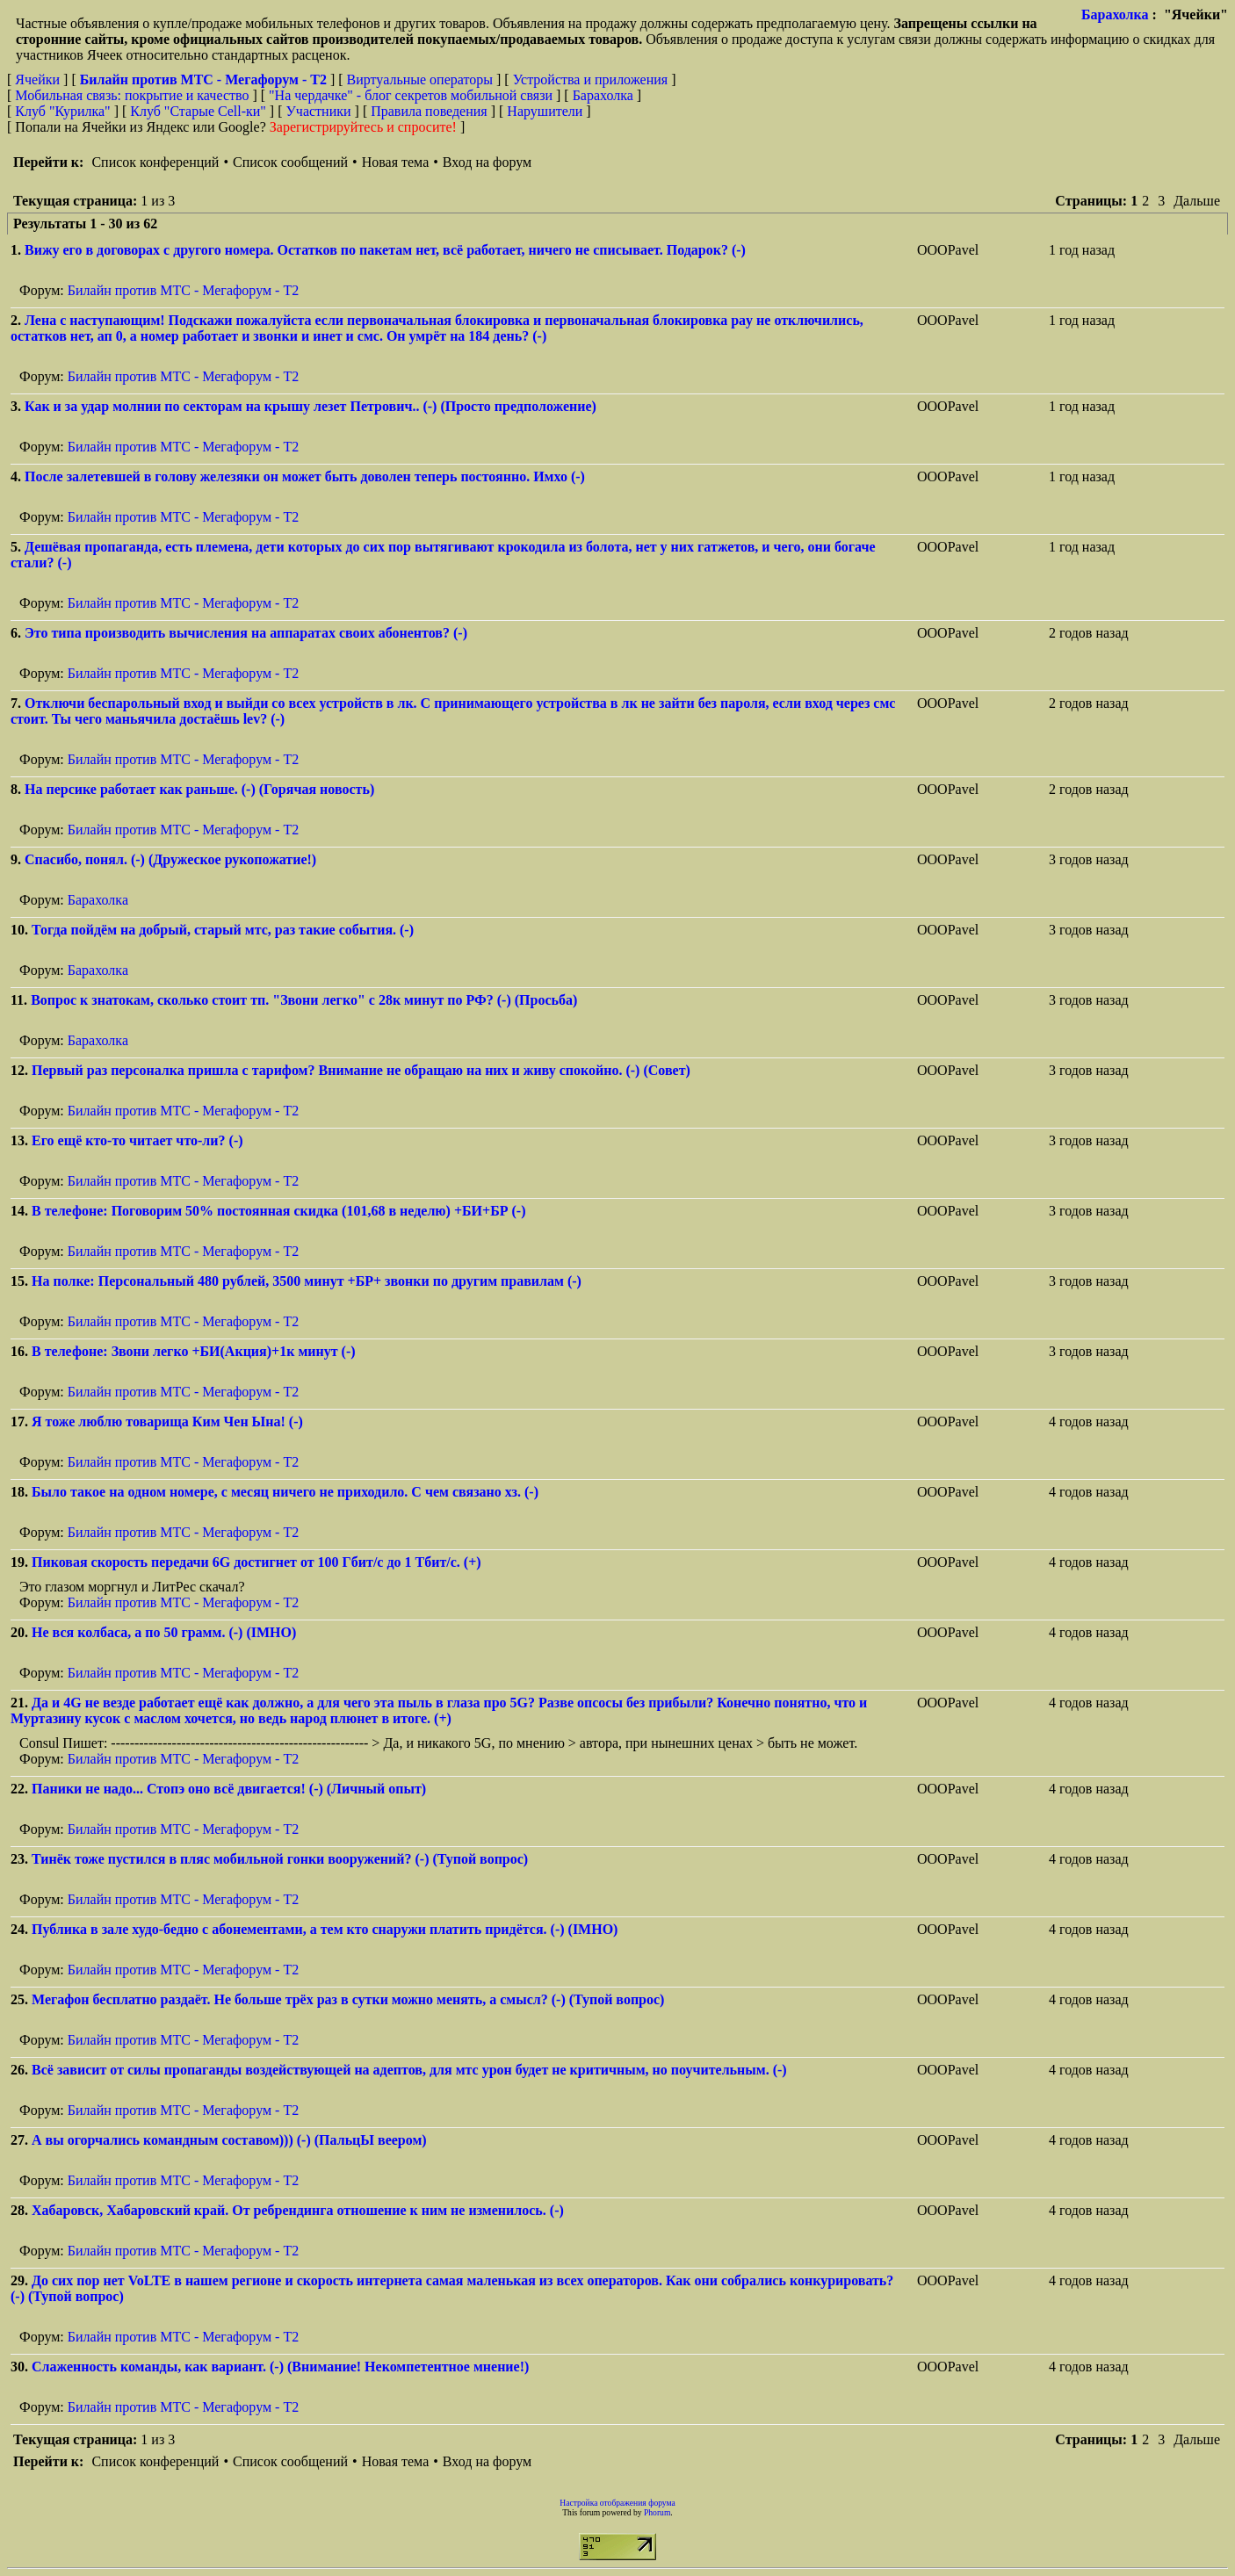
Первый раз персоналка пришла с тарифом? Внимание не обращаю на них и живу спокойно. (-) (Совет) (361, 1070)
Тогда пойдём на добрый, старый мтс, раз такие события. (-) (223, 929)
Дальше (1197, 200)
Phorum (657, 2512)
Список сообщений (290, 162)
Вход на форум (487, 162)
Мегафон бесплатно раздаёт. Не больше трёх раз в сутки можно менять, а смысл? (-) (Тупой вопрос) (348, 1999)
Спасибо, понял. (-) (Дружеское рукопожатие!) (170, 859)
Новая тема (396, 162)
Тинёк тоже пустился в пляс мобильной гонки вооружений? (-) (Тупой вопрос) (280, 1858)
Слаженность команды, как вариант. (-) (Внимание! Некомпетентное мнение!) (280, 2366)
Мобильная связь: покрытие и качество (132, 95)
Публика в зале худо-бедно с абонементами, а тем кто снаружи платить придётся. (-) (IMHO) (325, 1929)
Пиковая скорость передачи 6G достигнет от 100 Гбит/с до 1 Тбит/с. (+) (256, 1562)
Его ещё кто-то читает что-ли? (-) (137, 1140)
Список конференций (155, 162)
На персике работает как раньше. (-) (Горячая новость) (199, 789)
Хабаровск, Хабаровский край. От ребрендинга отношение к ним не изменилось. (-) (298, 2210)
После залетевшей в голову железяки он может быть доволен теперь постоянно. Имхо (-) (305, 476)
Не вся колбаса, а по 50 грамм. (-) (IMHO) (164, 1632)
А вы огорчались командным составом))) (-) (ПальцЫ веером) (229, 2139)
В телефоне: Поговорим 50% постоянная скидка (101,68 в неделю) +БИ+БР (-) (279, 1210)
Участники (318, 111)
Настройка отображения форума (617, 2502)
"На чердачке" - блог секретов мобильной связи (410, 95)
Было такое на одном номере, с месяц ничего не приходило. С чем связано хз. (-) (285, 1491)
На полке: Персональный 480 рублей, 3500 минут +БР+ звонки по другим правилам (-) (306, 1281)
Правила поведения (429, 111)
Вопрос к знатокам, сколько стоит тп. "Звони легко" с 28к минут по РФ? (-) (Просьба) (304, 999)
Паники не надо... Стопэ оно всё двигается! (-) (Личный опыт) (229, 1788)
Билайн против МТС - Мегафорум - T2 (183, 290)
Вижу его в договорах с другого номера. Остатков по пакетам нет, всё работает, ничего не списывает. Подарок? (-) (385, 249)
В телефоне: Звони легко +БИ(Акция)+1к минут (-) (194, 1351)
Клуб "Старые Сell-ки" (198, 111)
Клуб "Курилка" (62, 111)
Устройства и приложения (590, 79)
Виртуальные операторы (420, 79)
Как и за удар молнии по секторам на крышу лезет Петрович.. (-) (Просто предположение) (310, 406)
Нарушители (544, 111)
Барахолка (1115, 14)
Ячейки (39, 79)
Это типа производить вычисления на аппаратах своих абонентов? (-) (246, 632)
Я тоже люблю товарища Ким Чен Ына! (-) (167, 1421)
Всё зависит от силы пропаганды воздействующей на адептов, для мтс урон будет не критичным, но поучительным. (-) (409, 2069)
